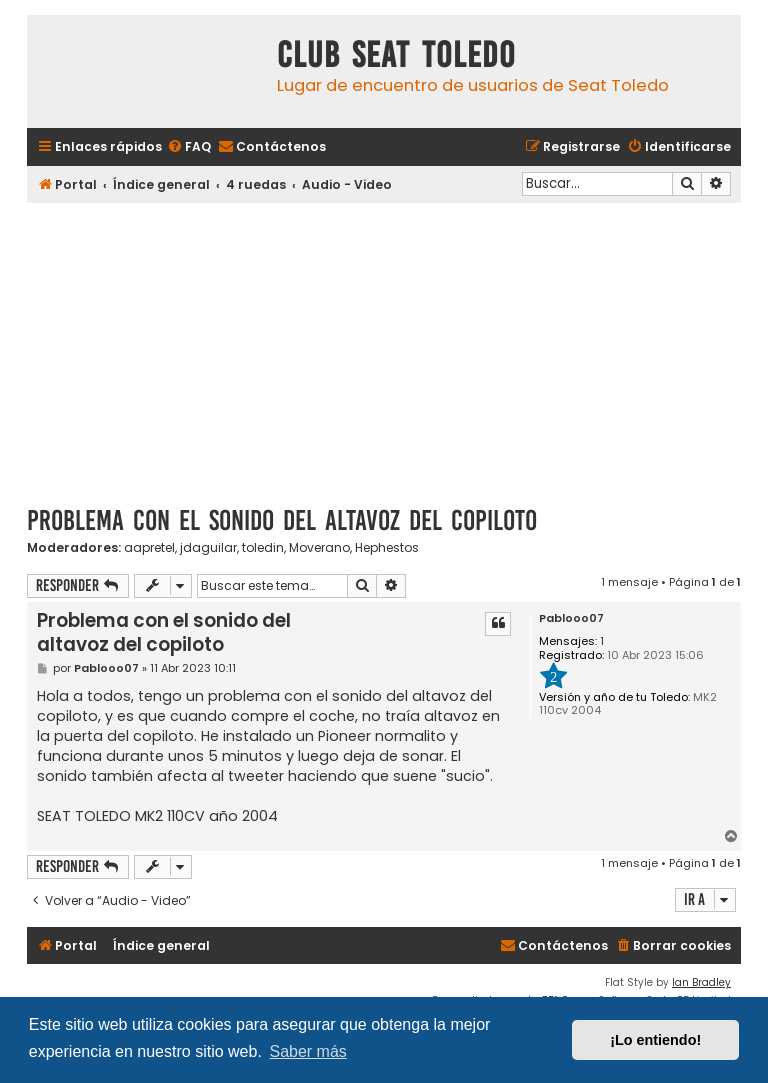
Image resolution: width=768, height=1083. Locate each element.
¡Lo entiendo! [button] (655, 1040)
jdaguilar (208, 548)
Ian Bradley (701, 982)
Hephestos (387, 548)
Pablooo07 (571, 618)
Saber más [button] (307, 1051)
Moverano (319, 548)
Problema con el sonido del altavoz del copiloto (282, 520)
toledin (263, 548)
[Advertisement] (384, 347)
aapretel (149, 548)
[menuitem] (189, 147)
